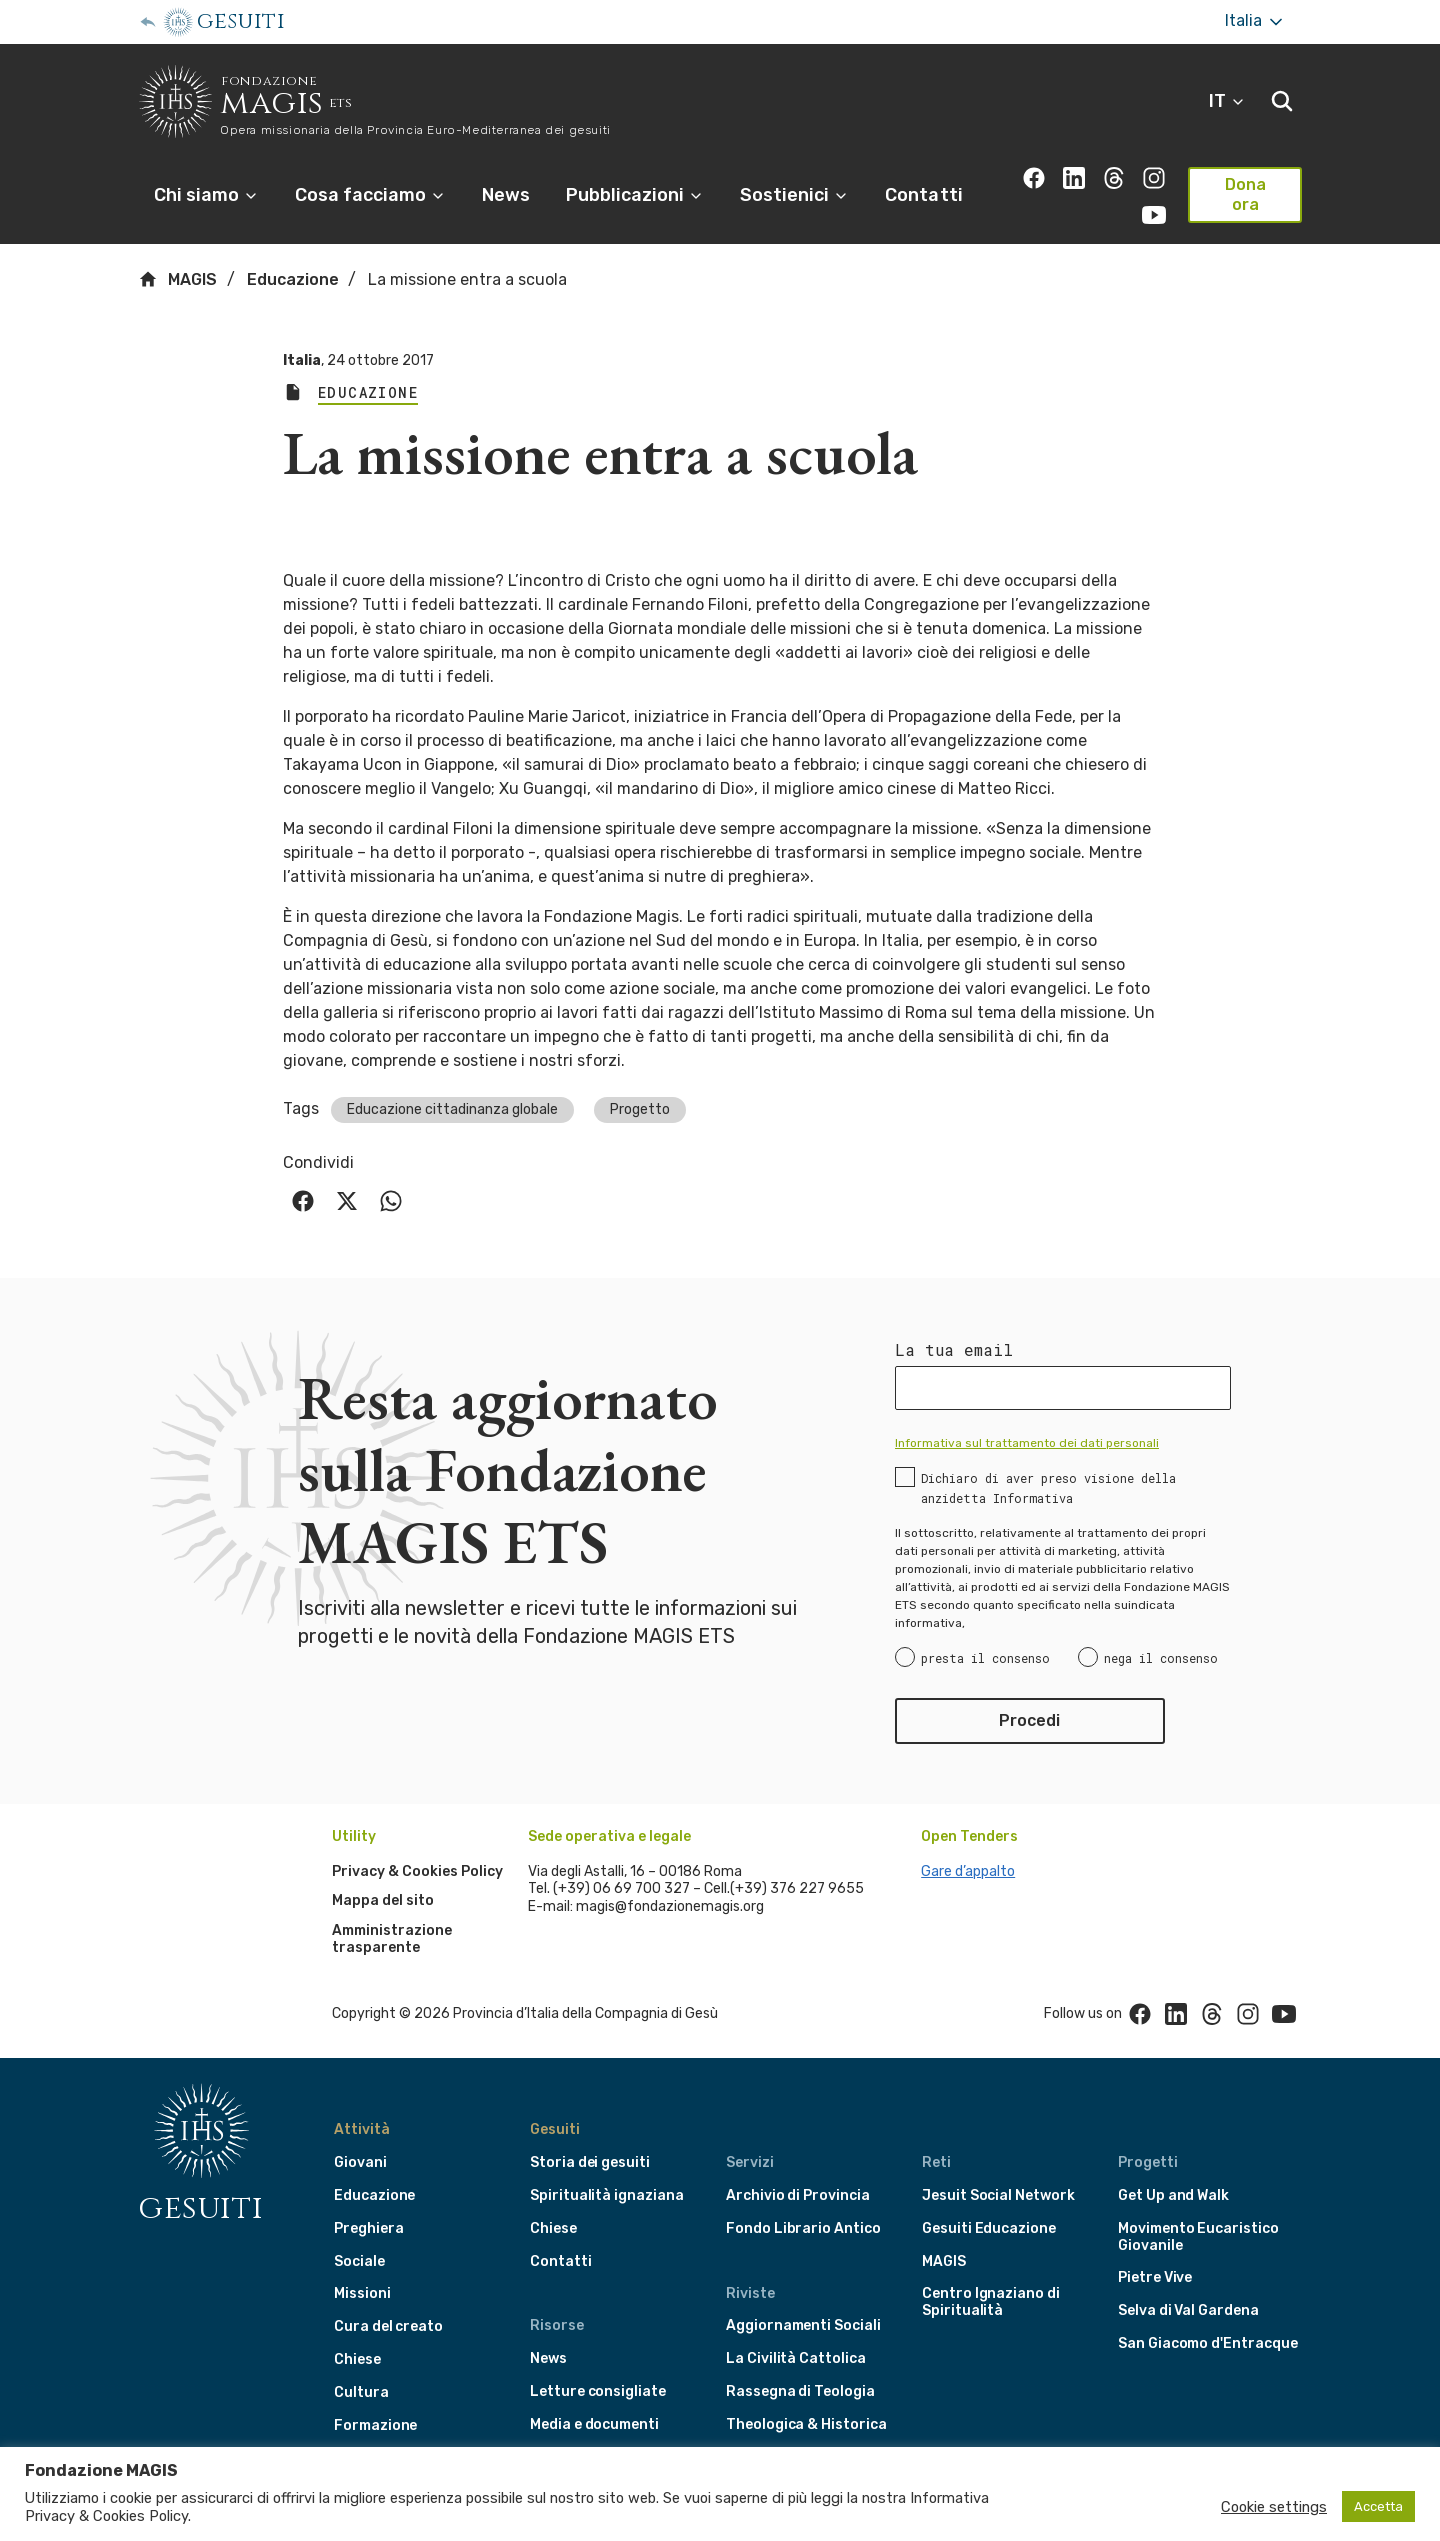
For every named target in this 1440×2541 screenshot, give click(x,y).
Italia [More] (1255, 21)
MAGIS (177, 279)
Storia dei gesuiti (590, 2162)
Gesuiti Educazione (989, 2228)
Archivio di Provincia (798, 2195)
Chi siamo (206, 195)
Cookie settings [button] (1274, 2507)
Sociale (359, 2261)
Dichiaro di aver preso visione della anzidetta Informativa (1048, 1488)
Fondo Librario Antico (803, 2228)
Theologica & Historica (806, 2424)
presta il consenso (985, 1658)
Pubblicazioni (635, 195)
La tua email (954, 1350)
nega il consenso (1161, 1658)
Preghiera (368, 2228)
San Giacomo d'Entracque (1208, 2343)
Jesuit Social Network (998, 2195)
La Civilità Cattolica (796, 2358)
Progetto (640, 1109)
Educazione (293, 279)
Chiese (357, 2359)
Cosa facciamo (370, 195)
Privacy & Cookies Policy (417, 1871)
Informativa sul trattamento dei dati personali (1027, 1443)
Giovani (360, 2162)
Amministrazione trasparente (392, 1939)
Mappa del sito (383, 1900)
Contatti (923, 195)
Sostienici (794, 195)
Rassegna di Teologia (800, 2391)
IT (1227, 101)
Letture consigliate (598, 2391)
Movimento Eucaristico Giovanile (1198, 2237)
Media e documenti (594, 2424)
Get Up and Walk (1173, 2195)
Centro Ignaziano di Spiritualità (991, 2302)
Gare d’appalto (968, 1871)
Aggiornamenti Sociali (803, 2325)
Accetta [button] (1378, 2506)
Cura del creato (388, 2326)
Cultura (361, 2392)
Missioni (362, 2293)
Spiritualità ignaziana (607, 2195)
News (506, 195)
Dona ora (1245, 194)
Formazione (375, 2425)
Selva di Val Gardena (1188, 2310)
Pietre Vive (1155, 2277)
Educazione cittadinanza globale (452, 1109)
